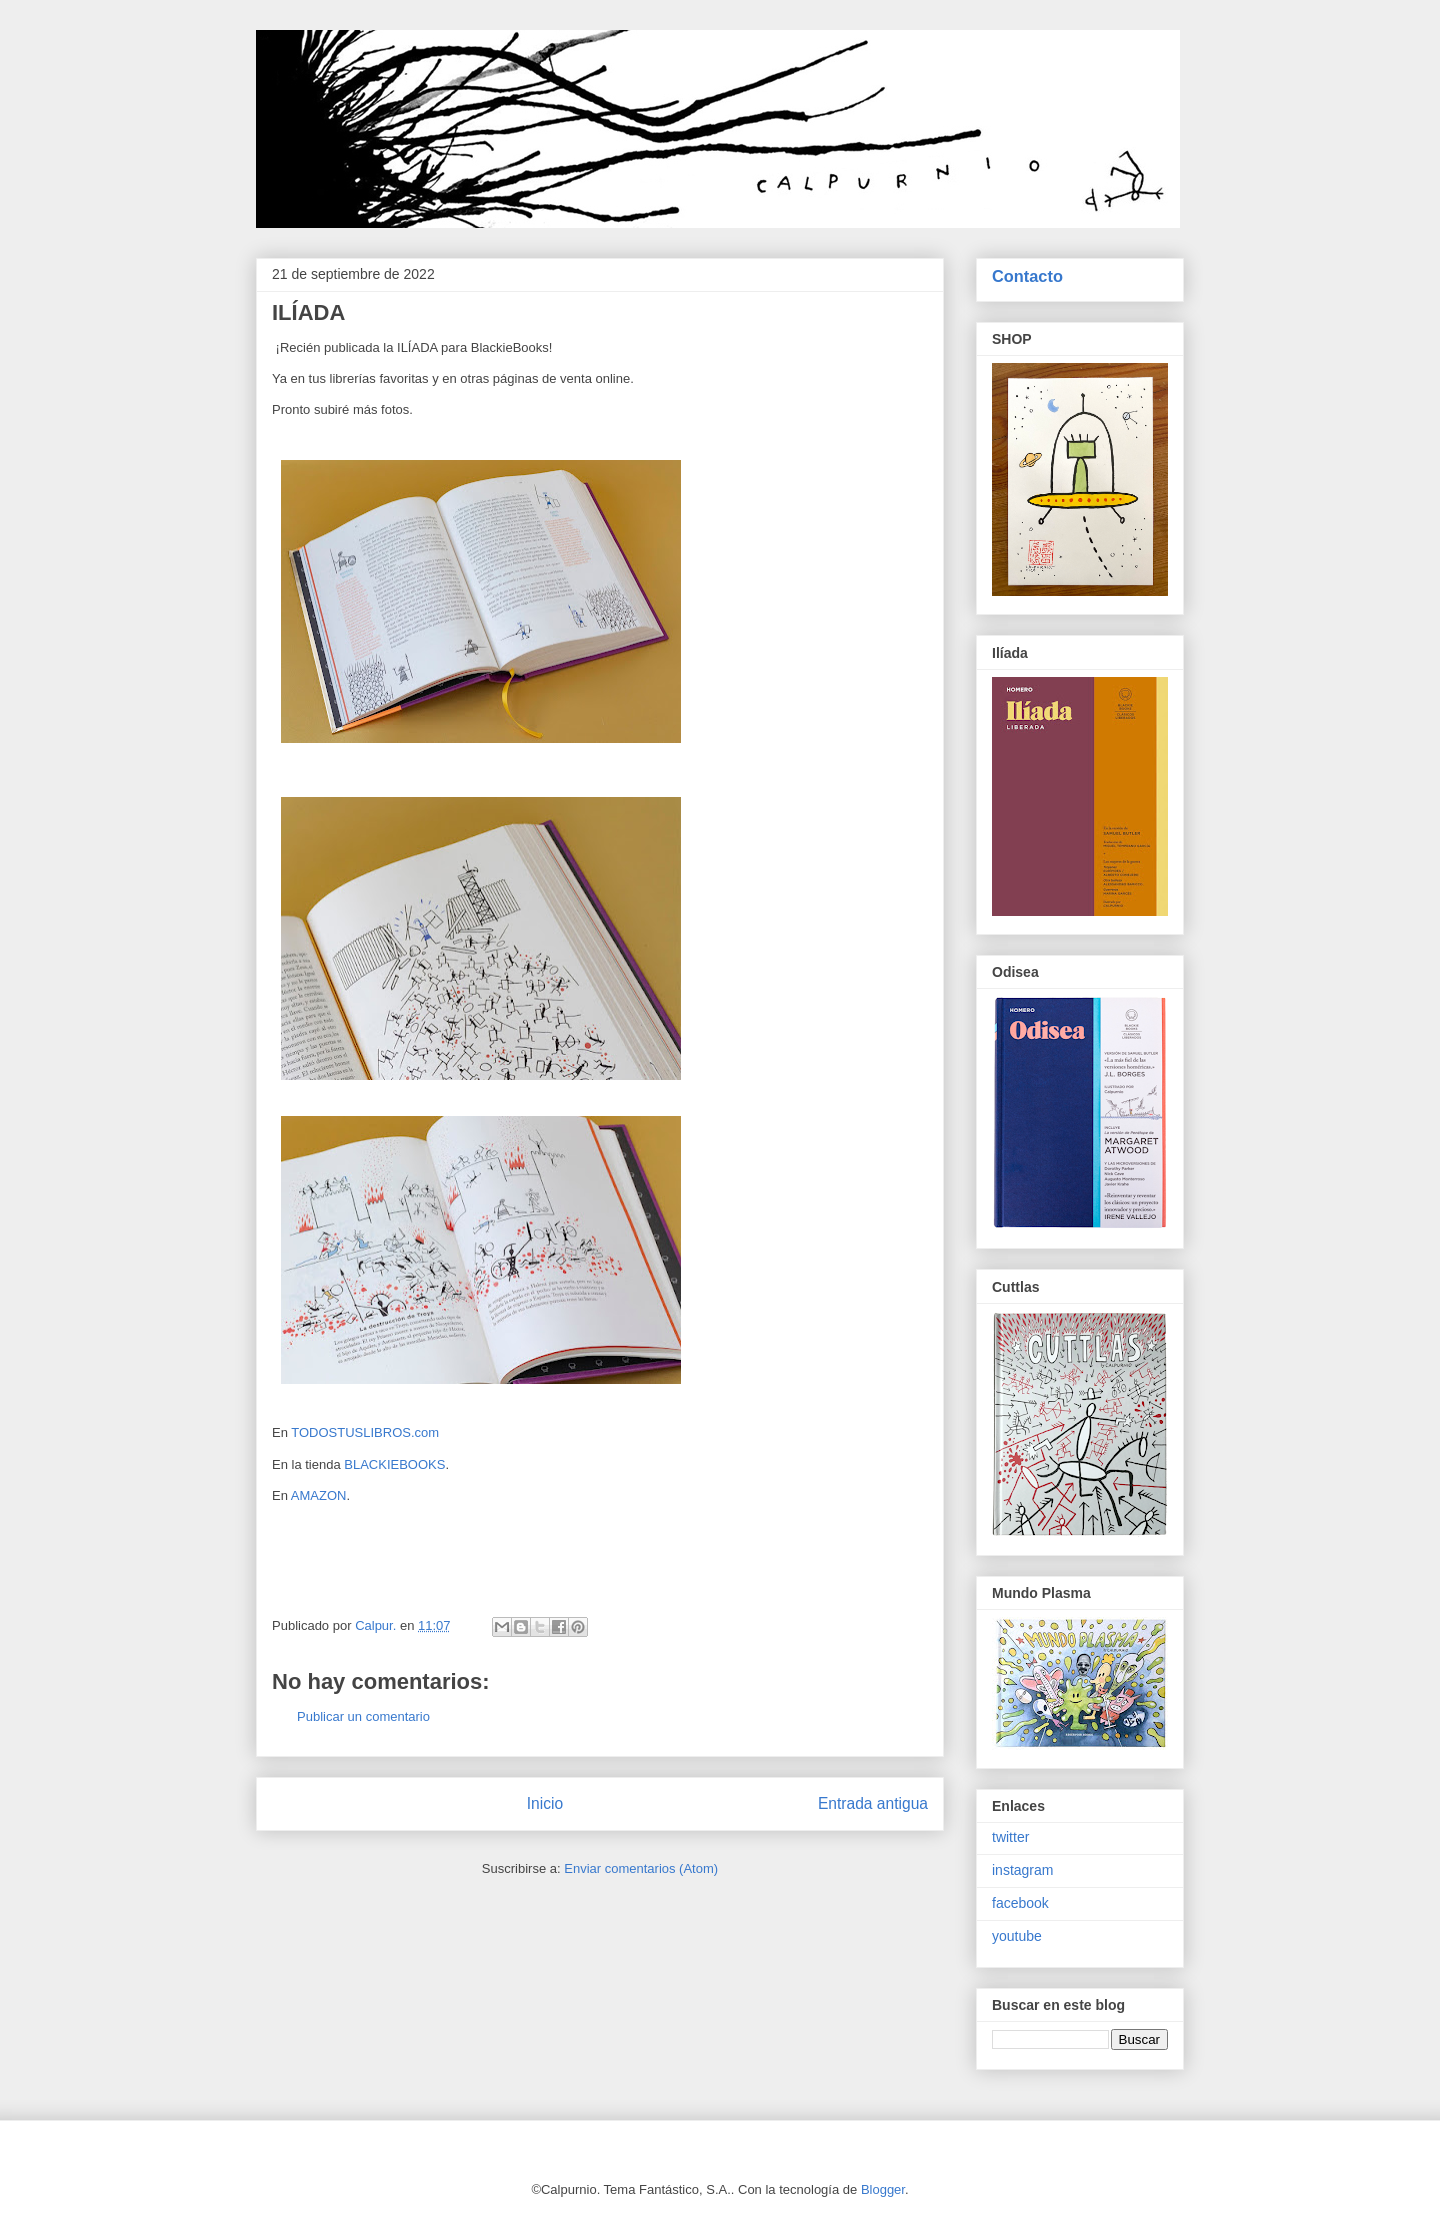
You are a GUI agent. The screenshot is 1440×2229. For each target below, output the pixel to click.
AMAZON (319, 1495)
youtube (1017, 1936)
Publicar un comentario (363, 1716)
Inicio (545, 1803)
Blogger (883, 2189)
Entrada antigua (873, 1803)
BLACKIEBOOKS (394, 1464)
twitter (1010, 1837)
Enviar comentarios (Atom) (641, 1868)
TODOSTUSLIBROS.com (365, 1432)
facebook (1020, 1903)
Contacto (1027, 276)
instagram (1022, 1870)
